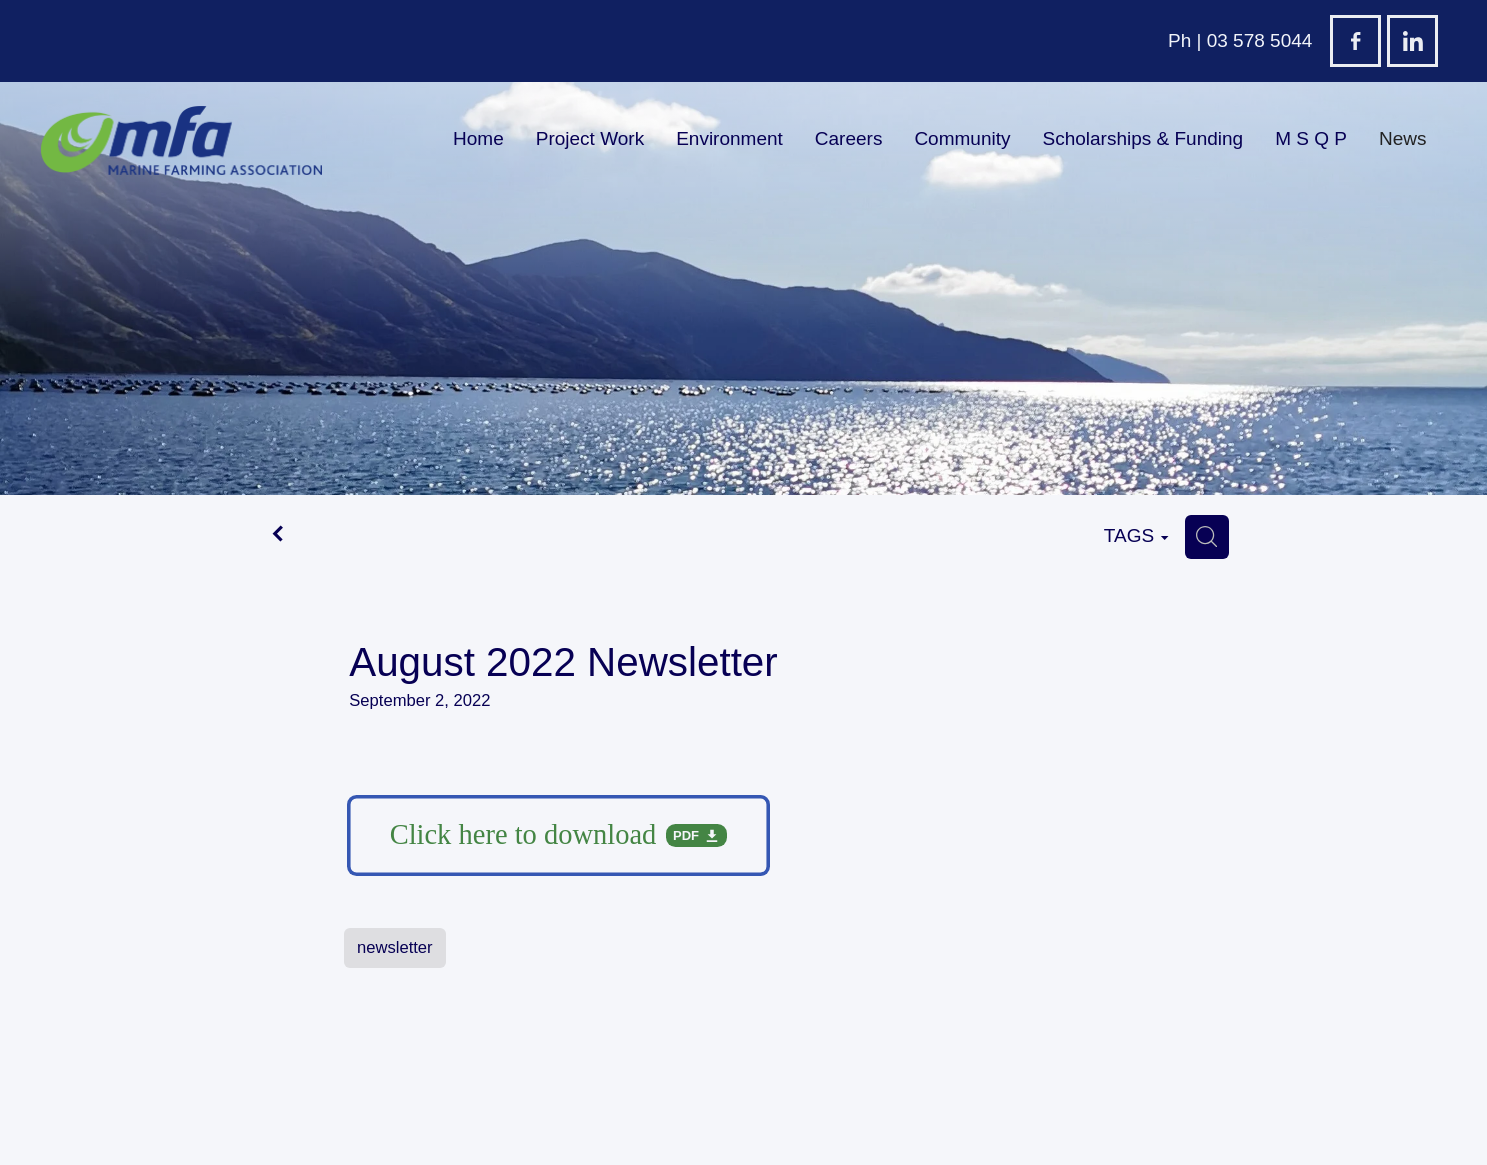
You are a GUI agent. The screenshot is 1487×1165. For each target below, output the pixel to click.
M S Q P (1311, 138)
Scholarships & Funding (1142, 138)
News (1403, 138)
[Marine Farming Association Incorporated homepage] (181, 141)
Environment (729, 138)
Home (478, 138)
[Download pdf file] (558, 835)
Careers (849, 138)
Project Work (590, 138)
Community (962, 138)
